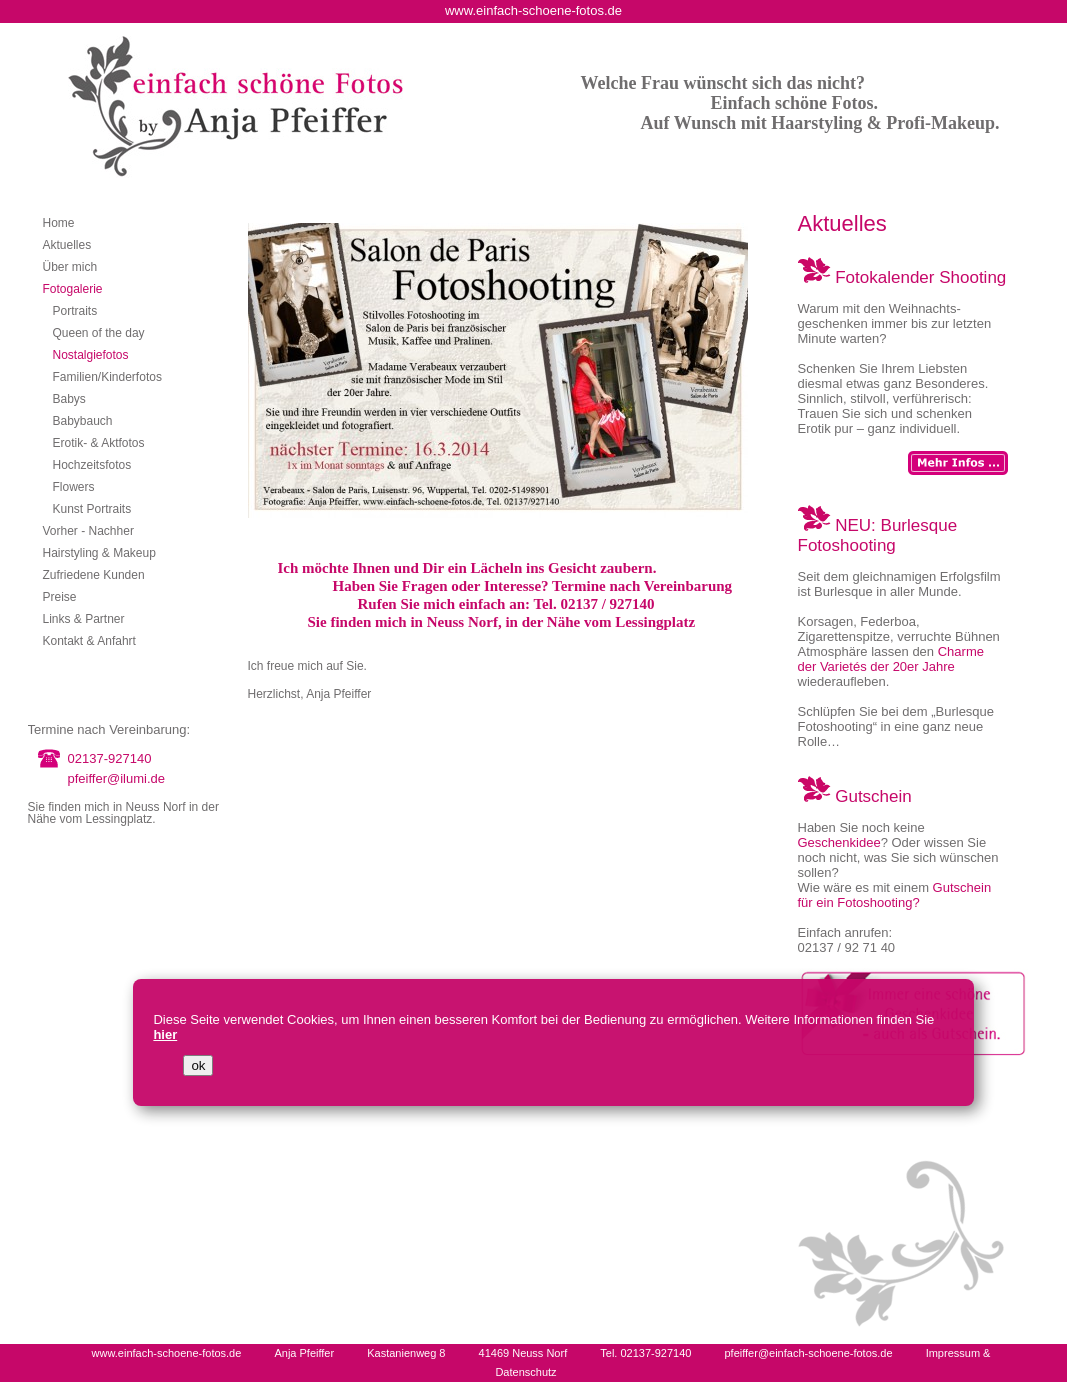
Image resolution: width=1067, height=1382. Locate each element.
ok (198, 1065)
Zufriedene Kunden (94, 575)
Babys (69, 399)
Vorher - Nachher (88, 531)
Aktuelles (67, 245)
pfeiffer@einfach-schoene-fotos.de (808, 1353)
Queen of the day (99, 333)
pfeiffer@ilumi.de (117, 778)
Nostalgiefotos (91, 355)
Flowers (74, 487)
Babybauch (83, 421)
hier (165, 1034)
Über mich (70, 267)
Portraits (75, 311)
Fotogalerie (73, 289)
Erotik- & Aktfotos (99, 443)
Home (59, 223)
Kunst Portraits (92, 509)
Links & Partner (84, 619)
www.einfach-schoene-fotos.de (167, 1353)
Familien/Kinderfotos (107, 377)
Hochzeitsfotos (92, 465)
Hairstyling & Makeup (99, 553)
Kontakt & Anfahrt (89, 641)
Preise (60, 597)
